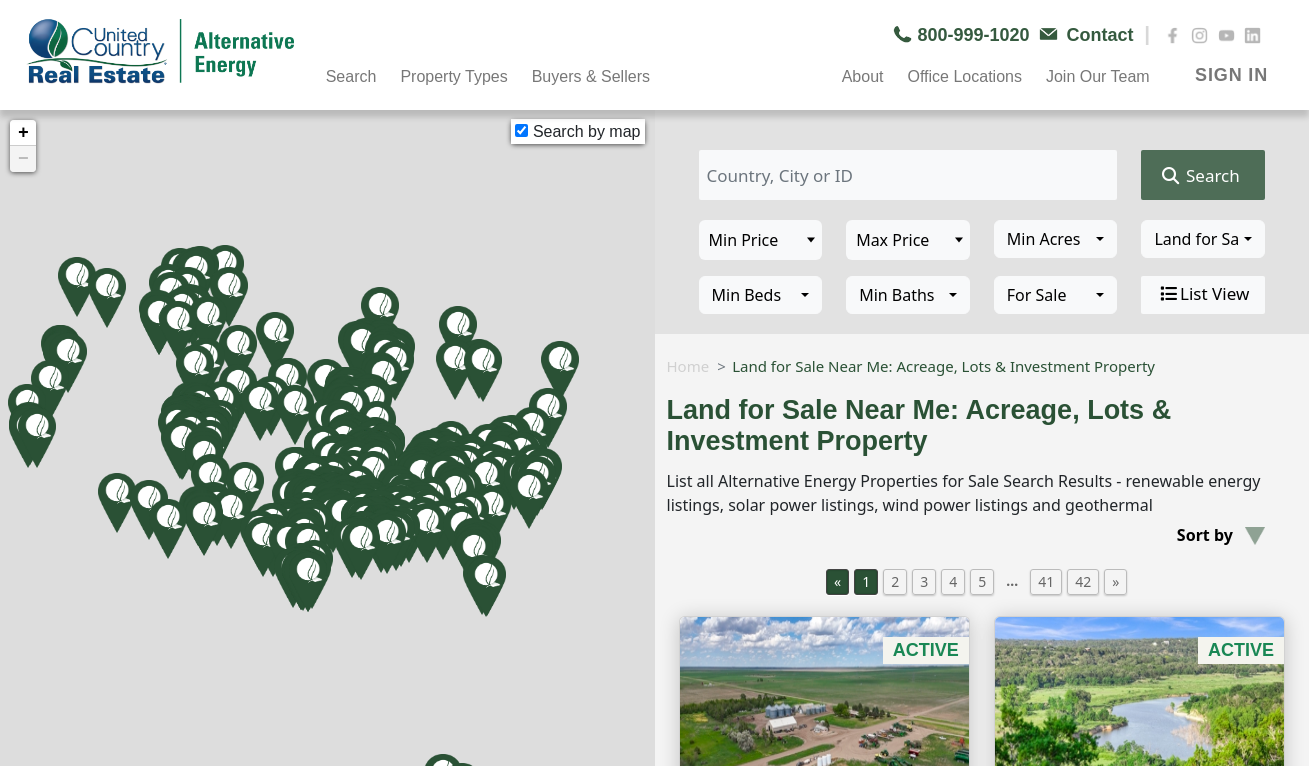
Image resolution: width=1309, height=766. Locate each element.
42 (1083, 581)
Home (688, 366)
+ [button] (23, 133)
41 (1046, 581)
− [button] (23, 159)
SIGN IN (1231, 75)
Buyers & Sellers (591, 76)
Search (351, 76)
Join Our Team (1098, 76)
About (863, 76)
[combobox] (1056, 239)
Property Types (453, 76)
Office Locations (964, 76)
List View (1203, 294)
